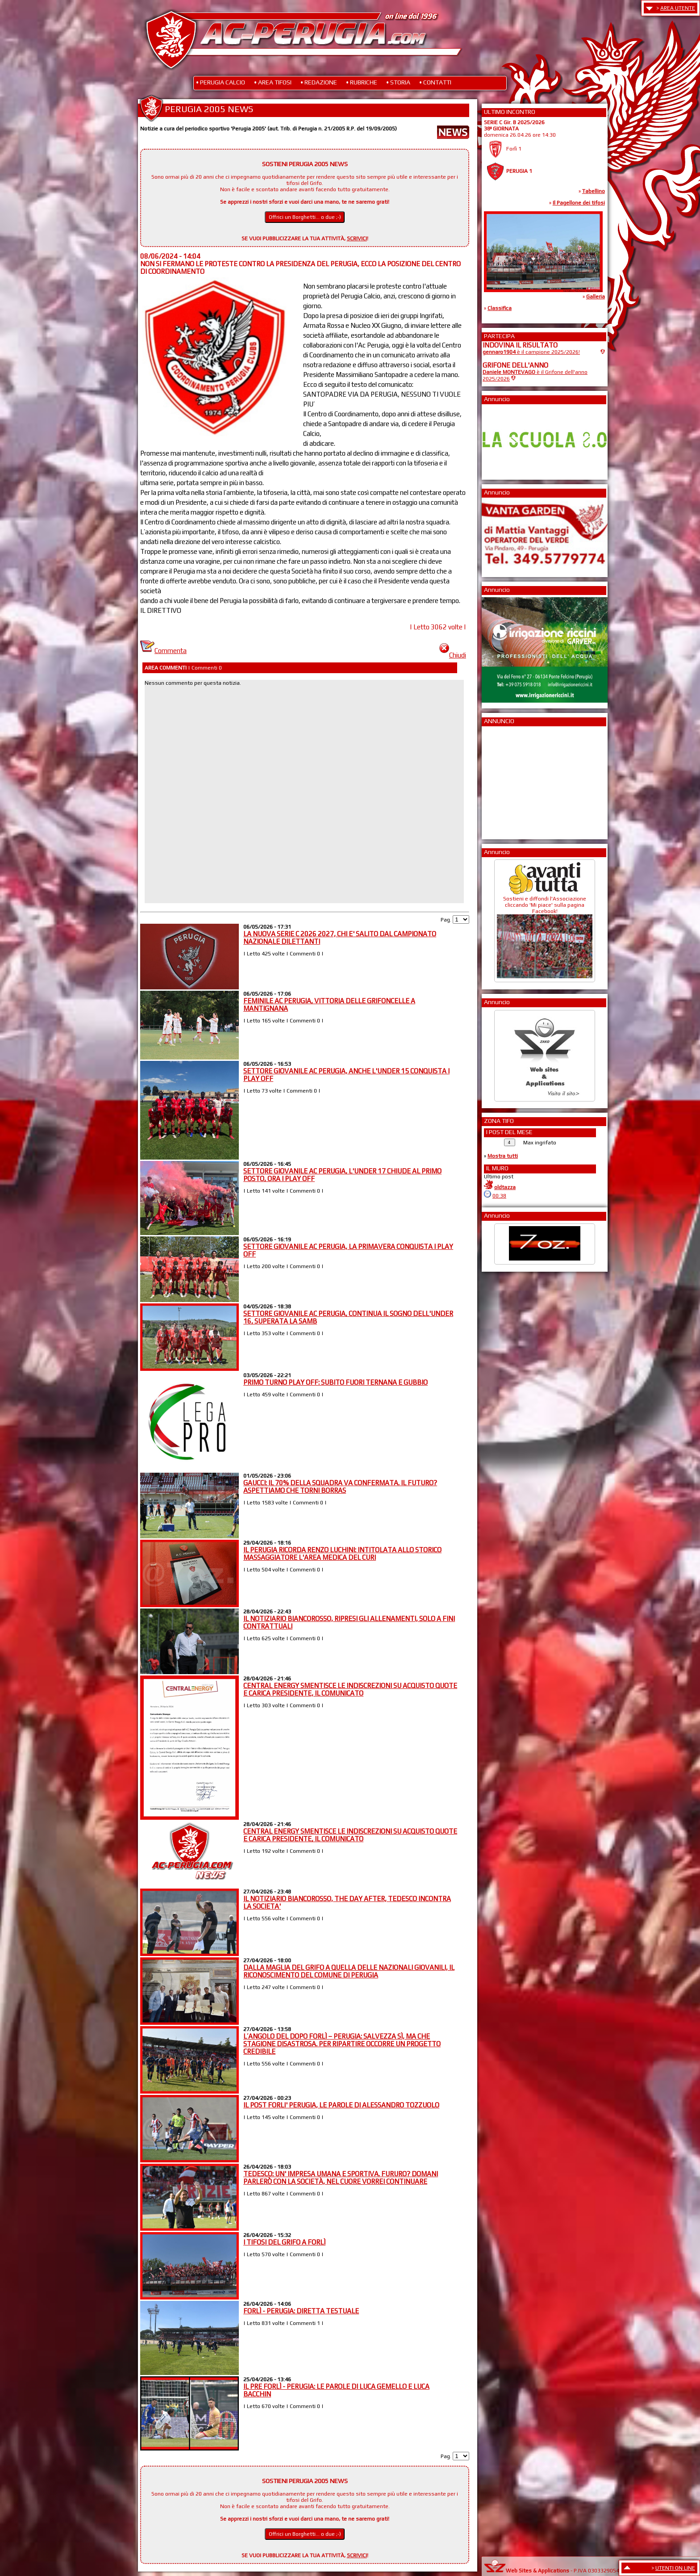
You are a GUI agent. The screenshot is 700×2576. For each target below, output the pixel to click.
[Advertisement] (509, 780)
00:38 (499, 1196)
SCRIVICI (357, 238)
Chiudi (452, 655)
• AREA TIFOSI (273, 82)
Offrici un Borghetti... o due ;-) (305, 217)
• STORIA (398, 82)
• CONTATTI (435, 82)
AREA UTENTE (677, 8)
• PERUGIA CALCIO (220, 82)
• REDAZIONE (318, 82)
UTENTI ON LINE (675, 2568)
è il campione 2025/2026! (531, 352)
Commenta (163, 650)
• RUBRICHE (361, 82)
